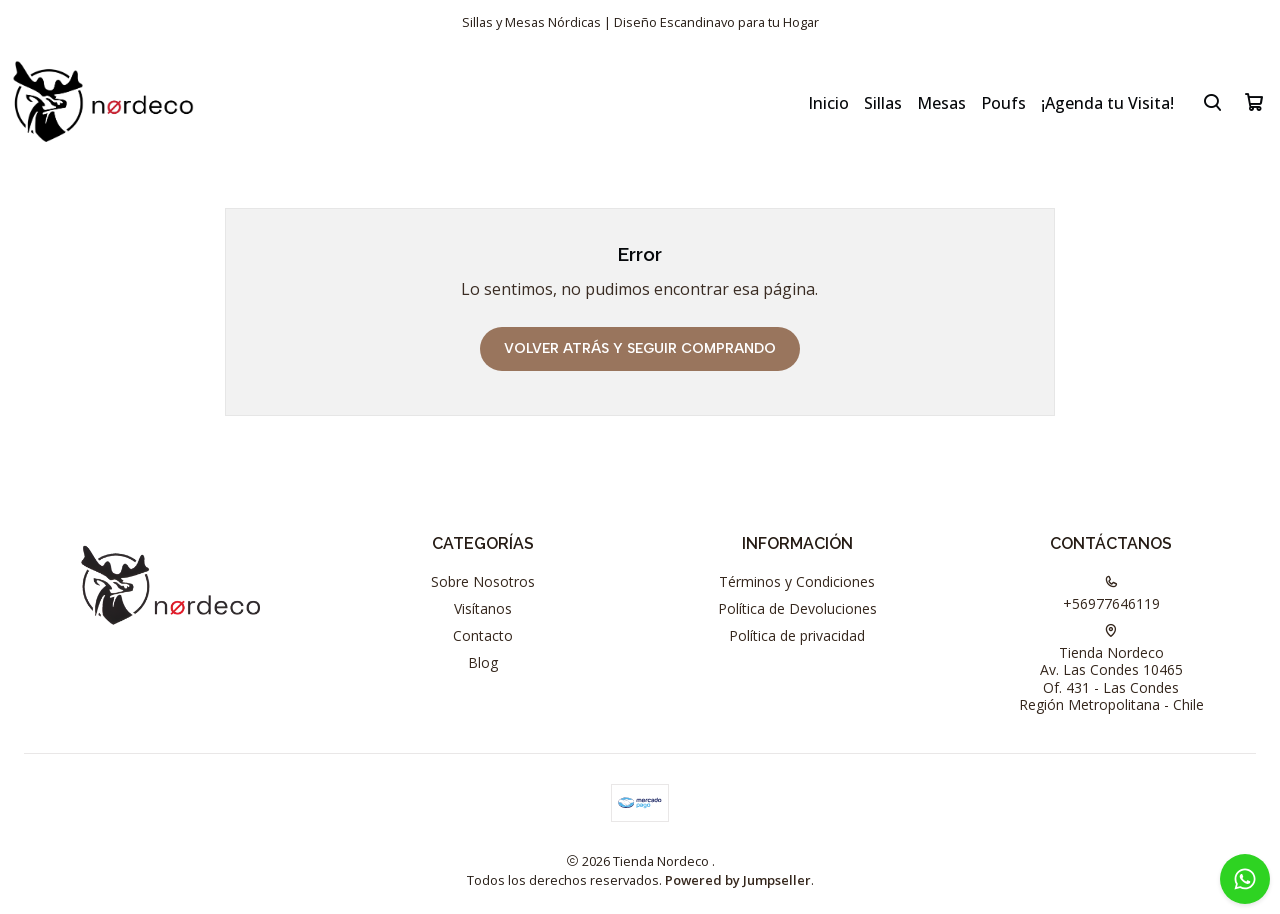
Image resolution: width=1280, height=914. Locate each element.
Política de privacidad (797, 635)
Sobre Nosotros (483, 581)
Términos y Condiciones (797, 581)
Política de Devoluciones (797, 608)
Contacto (483, 635)
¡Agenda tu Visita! (1107, 103)
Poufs (1003, 103)
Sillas (883, 103)
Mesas (941, 103)
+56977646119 (1111, 594)
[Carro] (1254, 102)
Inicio (828, 103)
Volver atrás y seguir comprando (640, 348)
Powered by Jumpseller (738, 880)
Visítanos (483, 608)
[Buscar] (1212, 102)
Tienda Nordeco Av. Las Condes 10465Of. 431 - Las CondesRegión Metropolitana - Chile (1111, 669)
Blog (483, 662)
